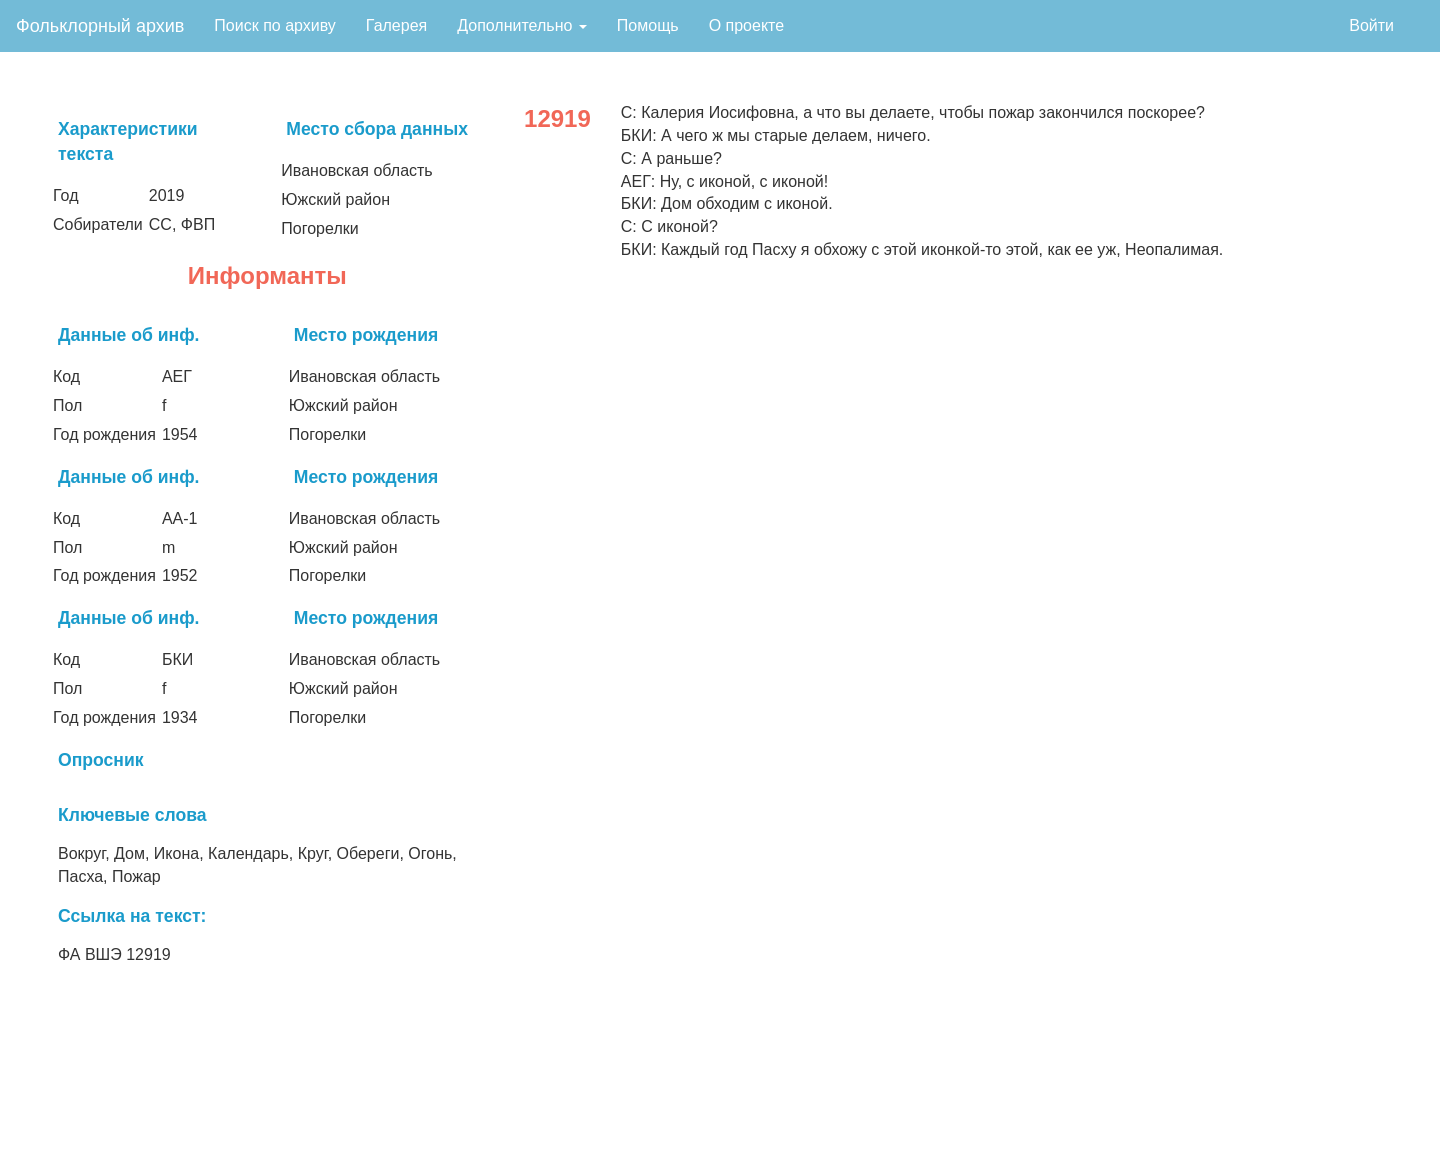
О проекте (746, 25)
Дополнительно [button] (522, 25)
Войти (1371, 25)
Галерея (396, 25)
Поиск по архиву (275, 25)
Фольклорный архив (100, 26)
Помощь (648, 25)
